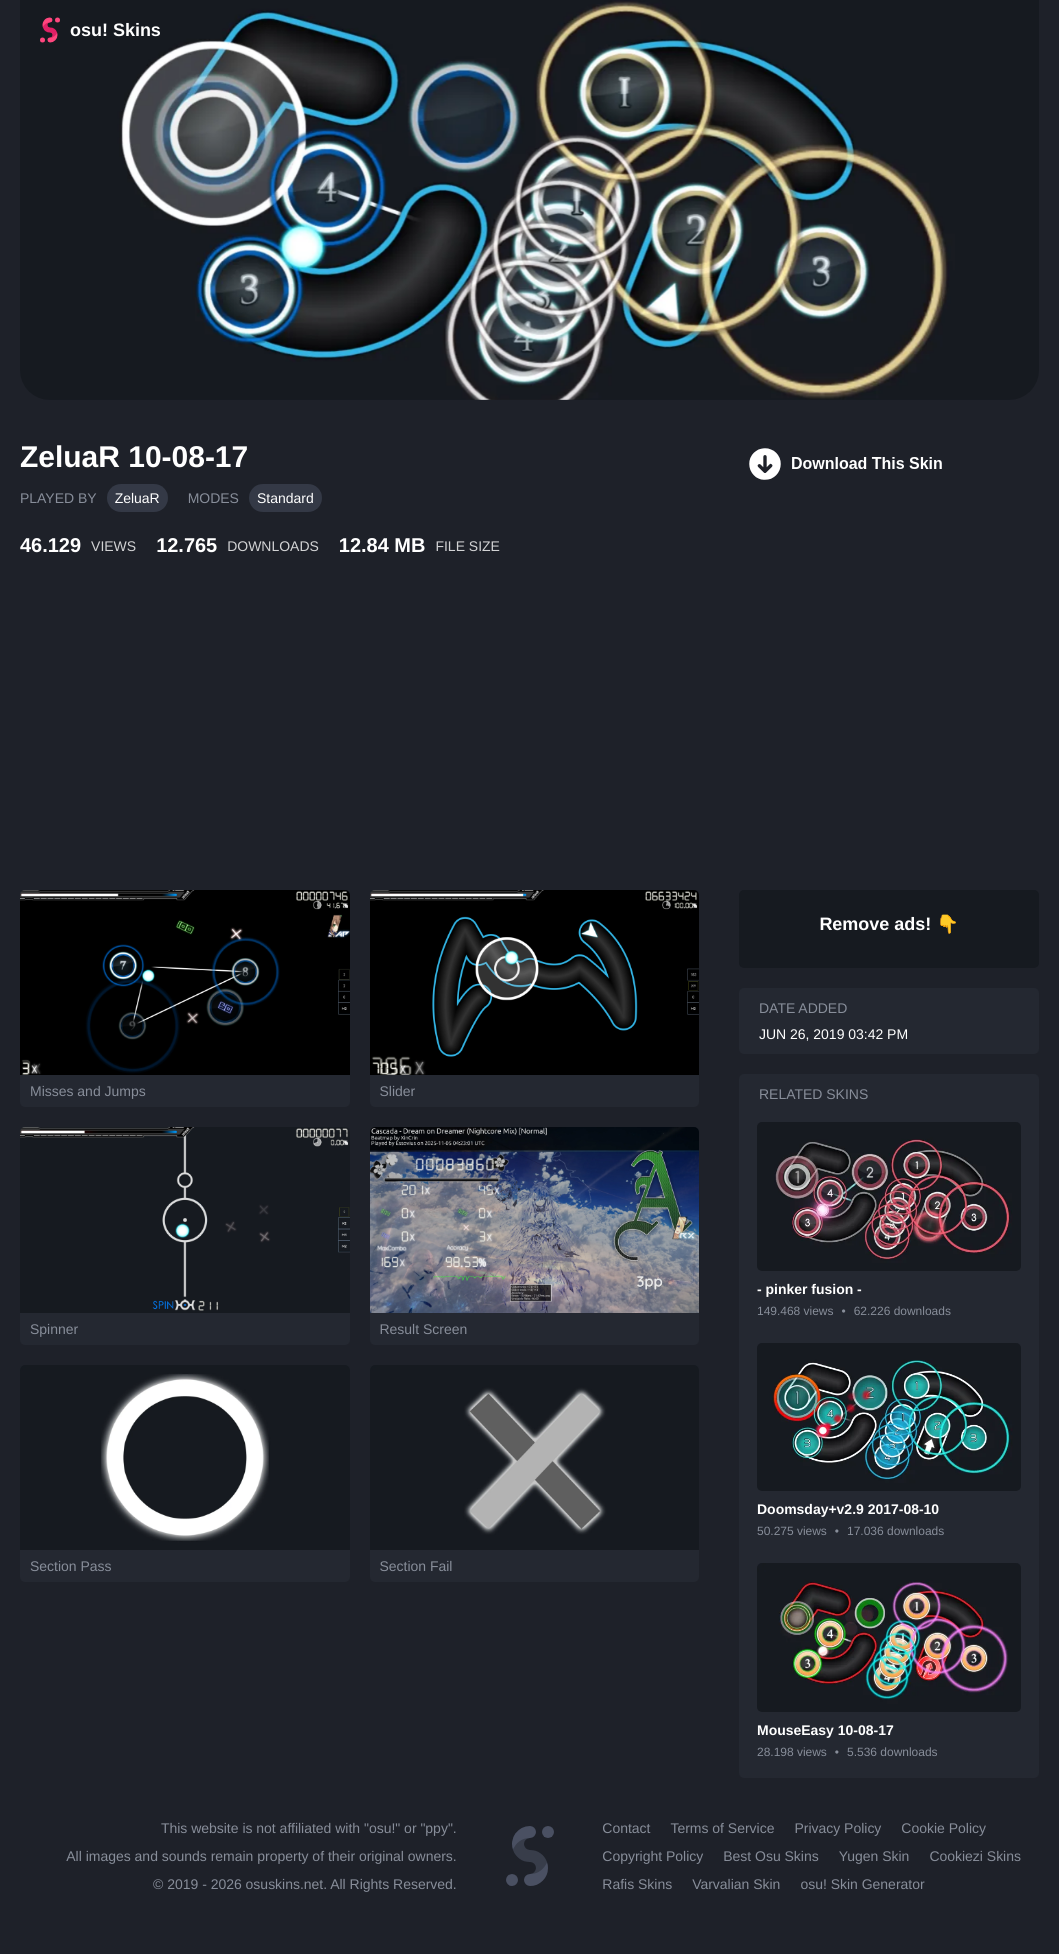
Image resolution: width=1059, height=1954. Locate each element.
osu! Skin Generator (862, 1884)
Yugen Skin (874, 1856)
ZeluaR (137, 498)
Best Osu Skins (770, 1856)
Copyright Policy (652, 1856)
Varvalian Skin (736, 1884)
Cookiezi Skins (975, 1856)
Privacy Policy (837, 1828)
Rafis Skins (637, 1884)
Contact (626, 1828)
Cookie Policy (943, 1828)
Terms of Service (722, 1828)
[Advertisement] (485, 745)
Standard (285, 498)
